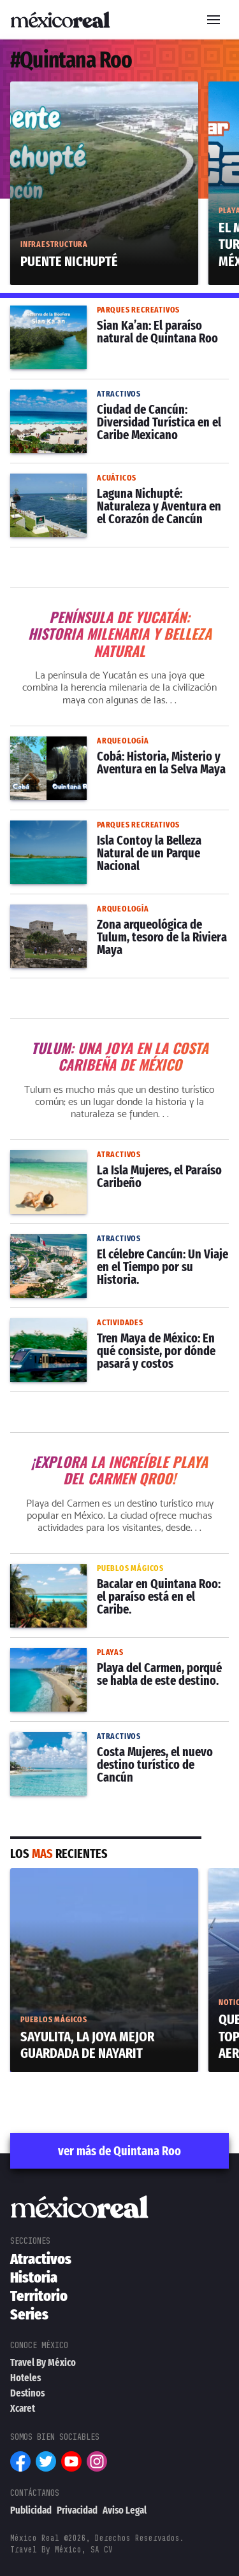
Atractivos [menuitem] (40, 2259)
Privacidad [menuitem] (77, 2510)
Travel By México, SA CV (61, 2549)
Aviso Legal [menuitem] (125, 2510)
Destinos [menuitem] (27, 2393)
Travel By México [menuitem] (43, 2362)
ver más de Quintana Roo (119, 2150)
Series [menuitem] (29, 2314)
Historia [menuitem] (33, 2277)
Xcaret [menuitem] (22, 2408)
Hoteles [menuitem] (25, 2378)
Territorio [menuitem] (39, 2296)
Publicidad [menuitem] (31, 2510)
